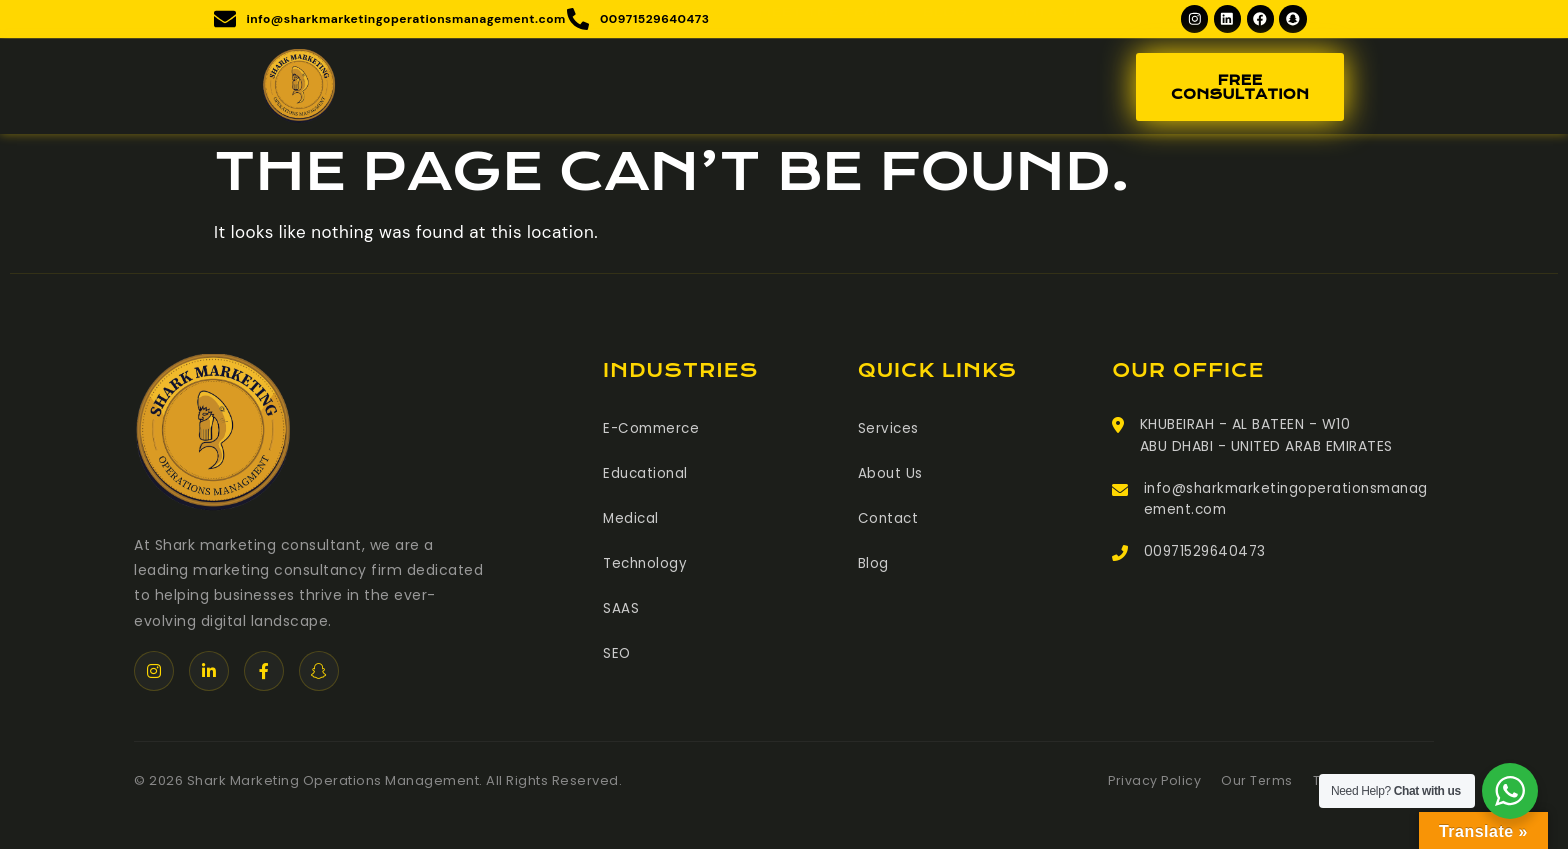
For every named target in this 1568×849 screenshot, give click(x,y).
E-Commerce (654, 432)
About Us (891, 476)
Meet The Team (827, 65)
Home (489, 65)
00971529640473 (1207, 558)
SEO (617, 652)
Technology (647, 564)
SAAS (621, 608)
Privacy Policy (1149, 784)
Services (680, 66)
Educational (647, 476)
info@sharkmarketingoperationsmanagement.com (1286, 504)
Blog (944, 65)
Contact (1036, 65)
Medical (632, 520)
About (571, 65)
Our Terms (1253, 784)
